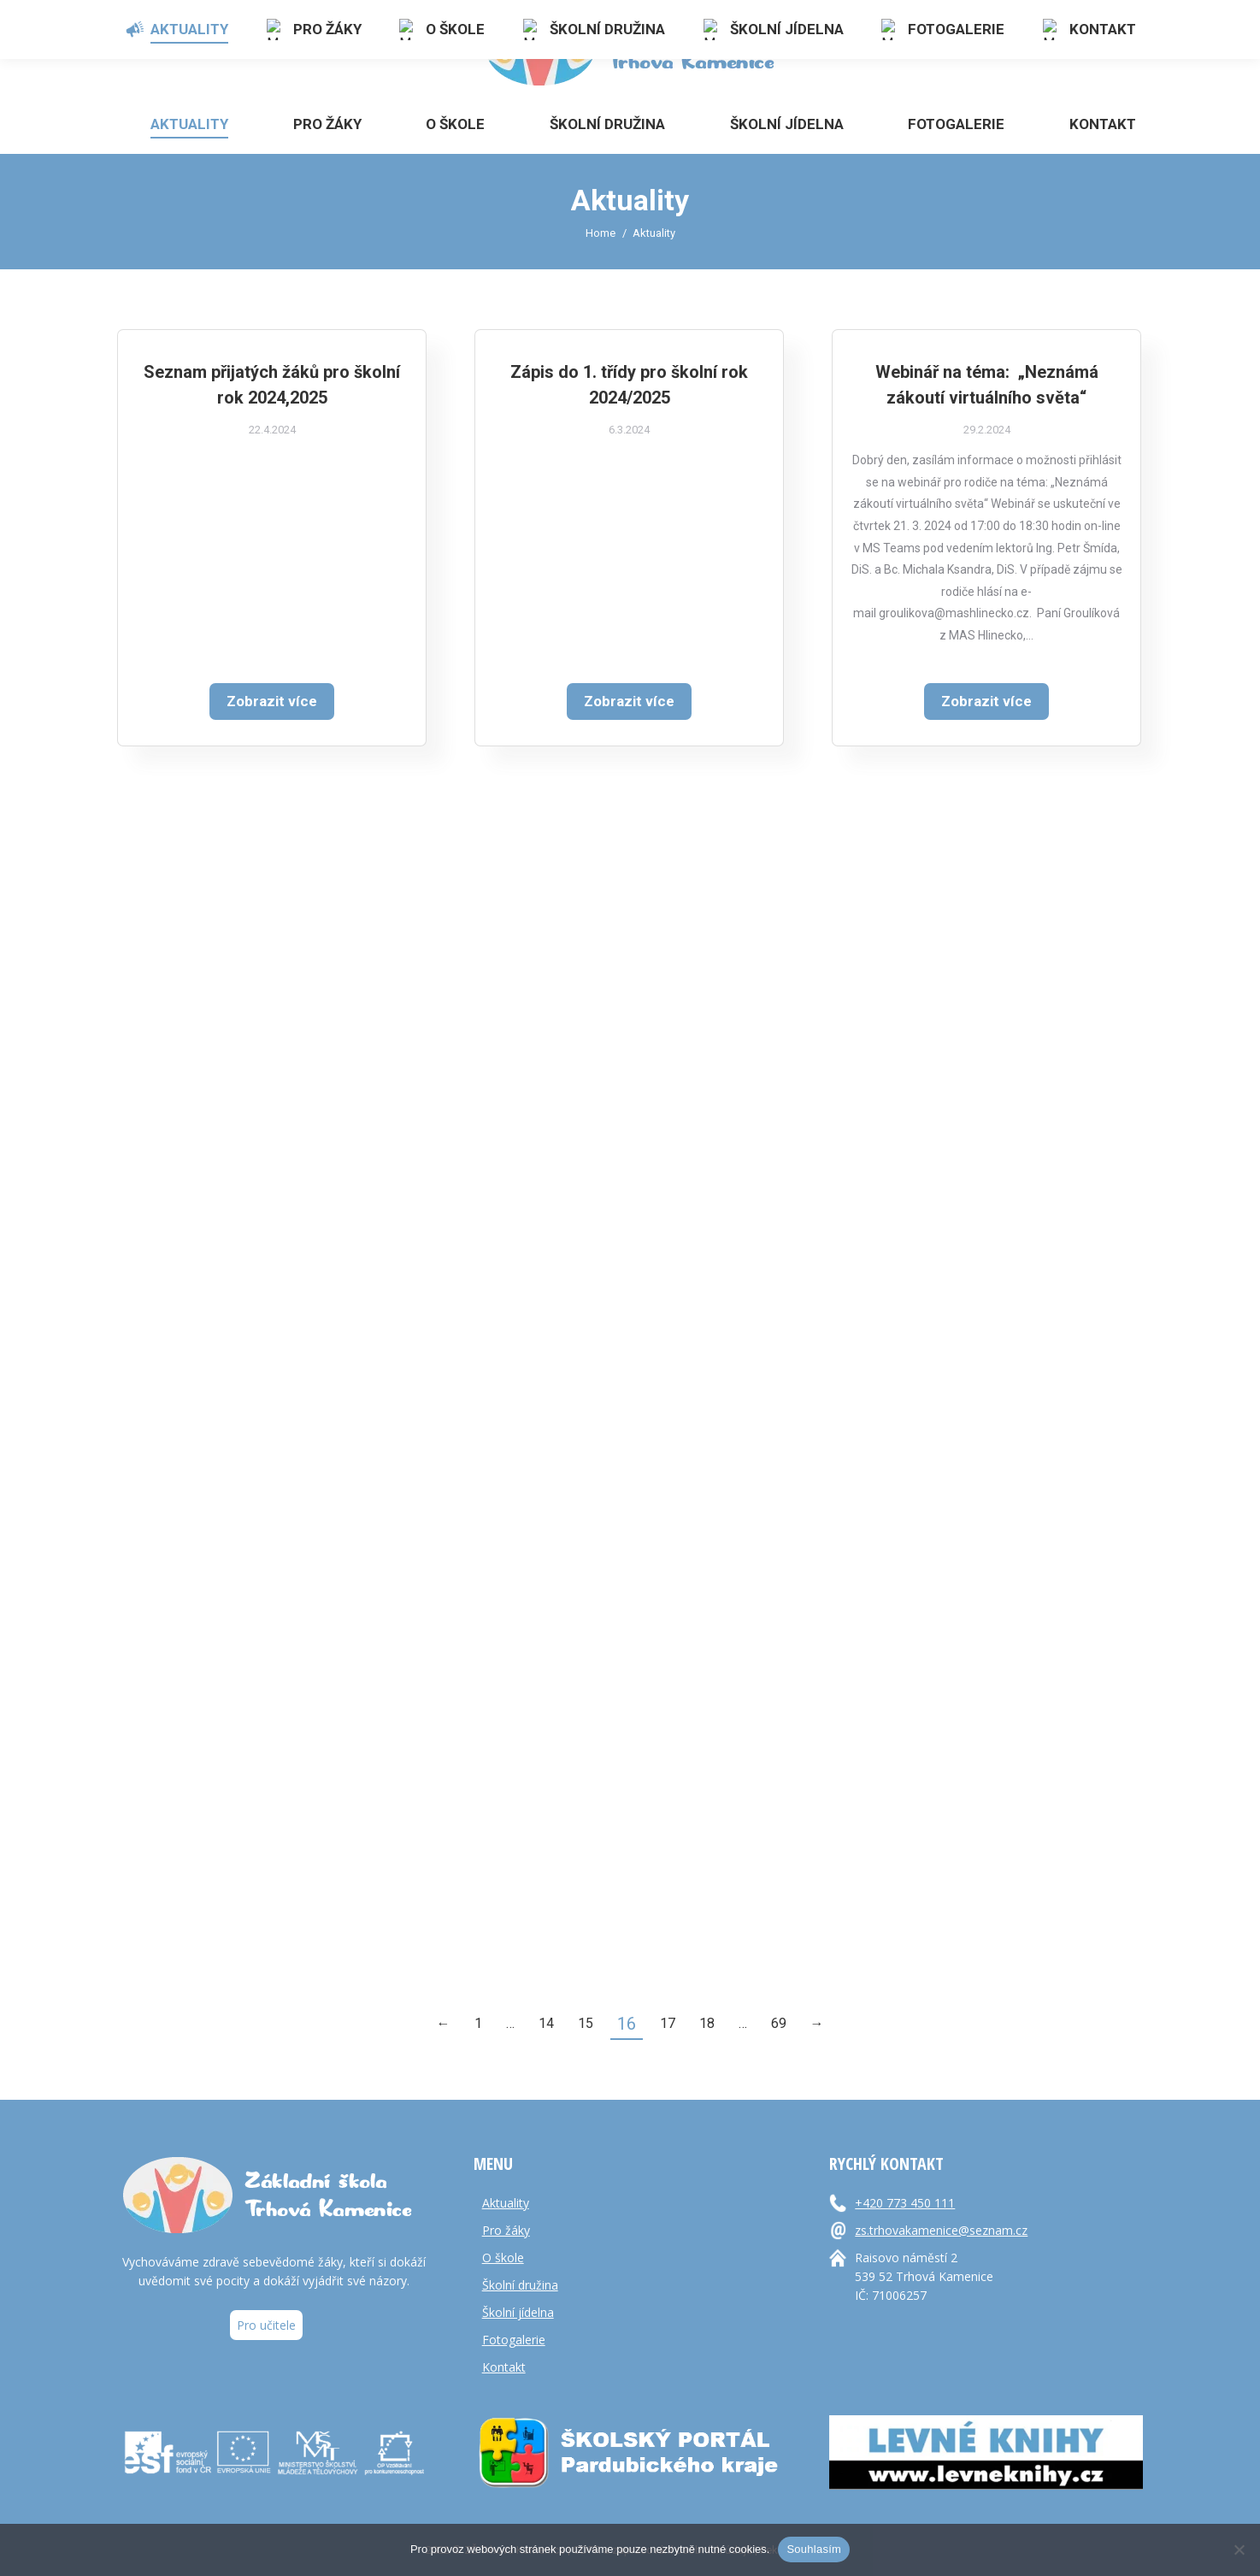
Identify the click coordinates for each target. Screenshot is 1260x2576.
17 (667, 2023)
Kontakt (504, 2367)
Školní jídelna (518, 2312)
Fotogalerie (513, 2339)
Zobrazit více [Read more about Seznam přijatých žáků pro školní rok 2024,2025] (272, 701)
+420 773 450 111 (905, 2203)
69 (778, 2023)
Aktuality (505, 2203)
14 (546, 2023)
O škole (503, 2257)
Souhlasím (813, 2549)
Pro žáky (506, 2230)
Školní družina (520, 2285)
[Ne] (1238, 2549)
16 (626, 2023)
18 (707, 2023)
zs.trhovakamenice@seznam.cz (941, 2230)
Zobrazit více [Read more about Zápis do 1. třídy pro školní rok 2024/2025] (629, 721)
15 (585, 2023)
